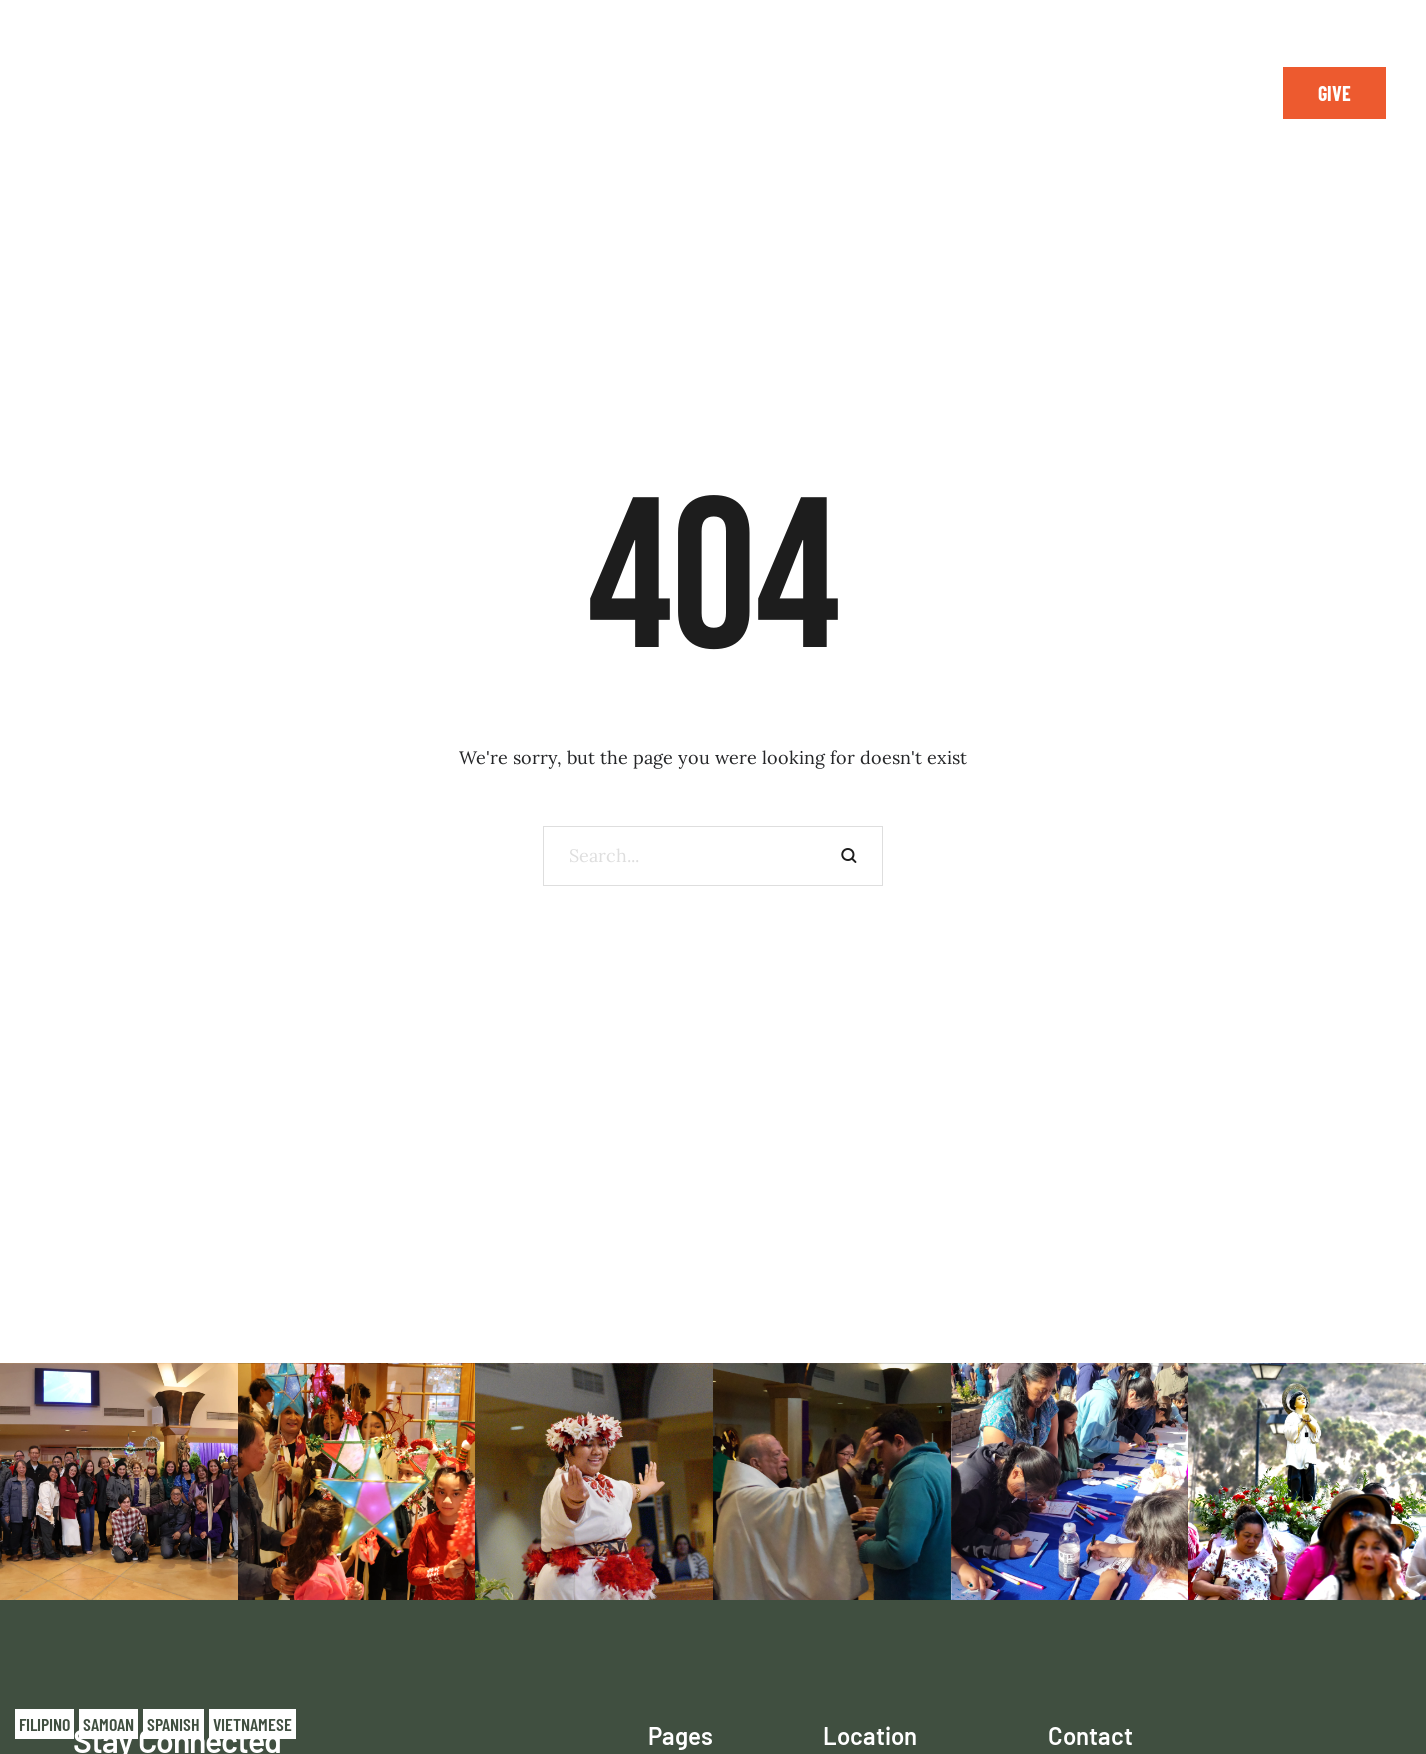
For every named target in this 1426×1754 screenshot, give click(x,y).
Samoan (108, 1724)
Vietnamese (252, 1724)
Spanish (173, 1724)
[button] (1334, 93)
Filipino (44, 1724)
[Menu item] (281, 93)
